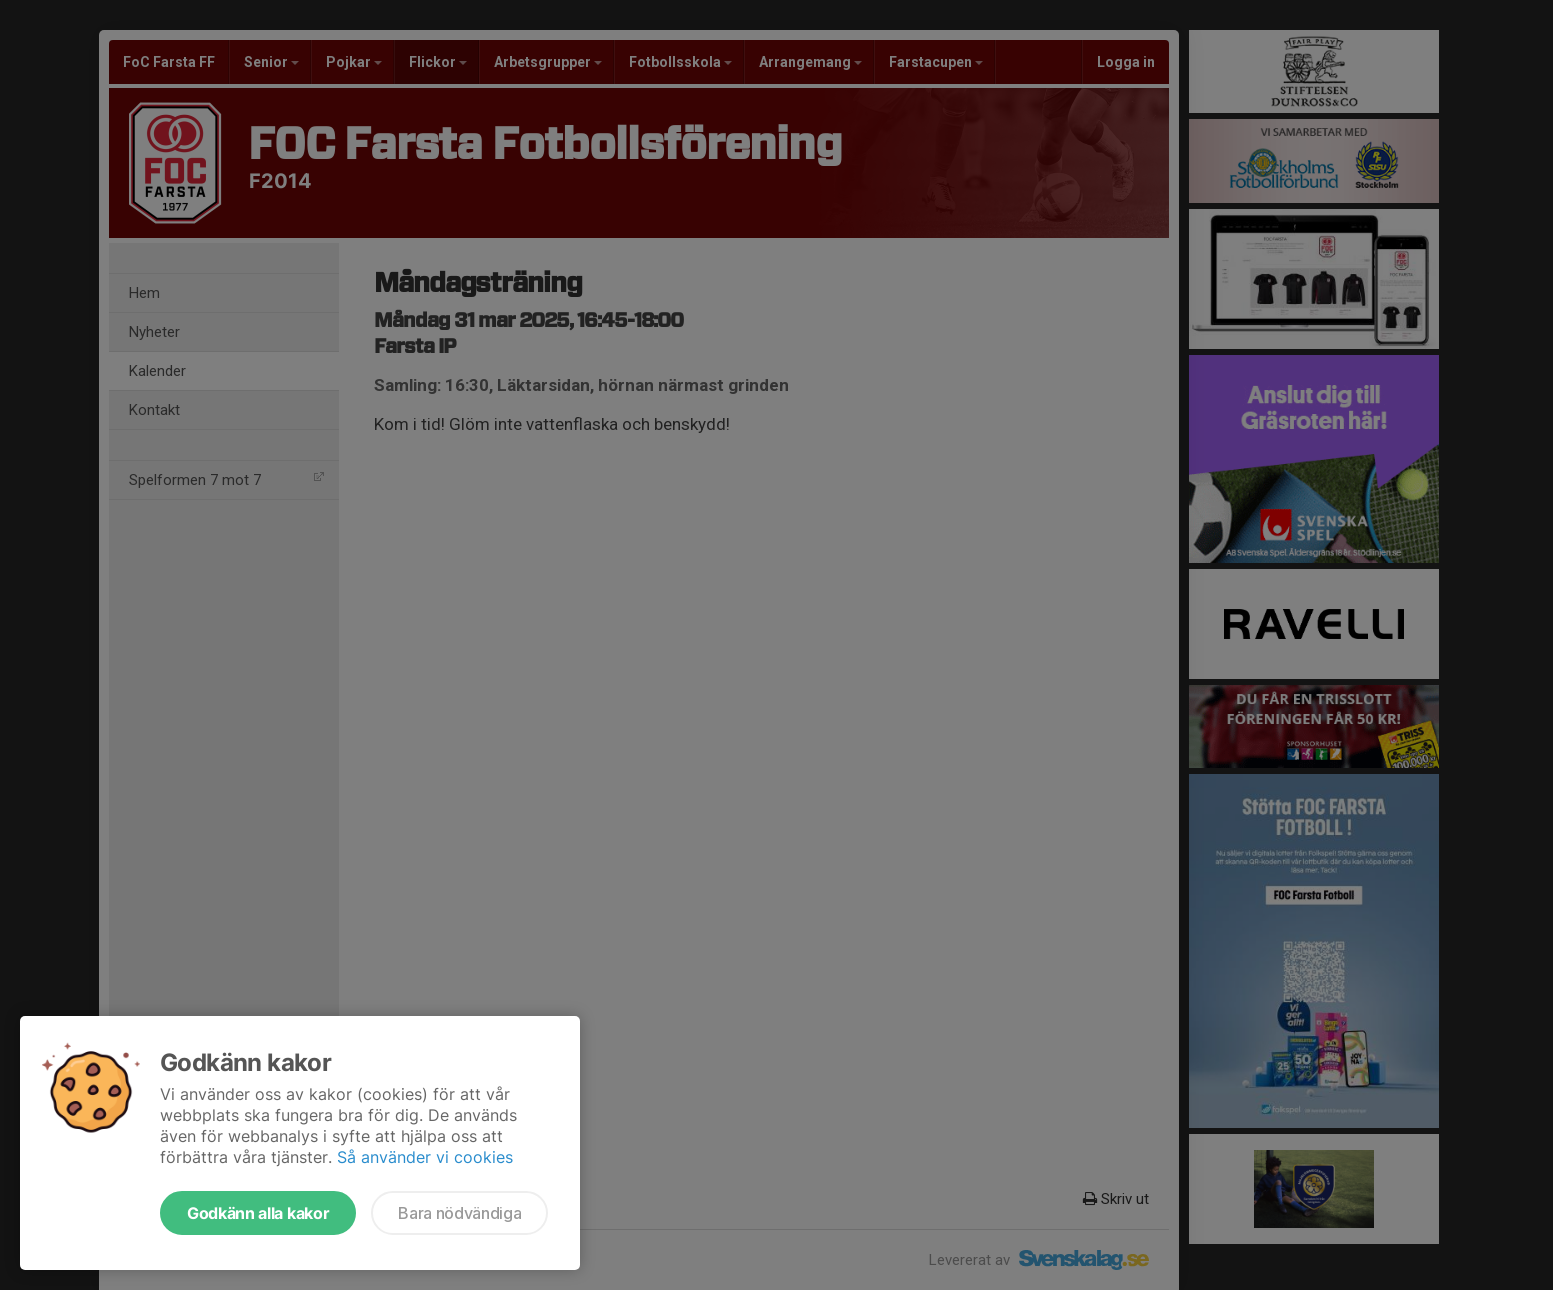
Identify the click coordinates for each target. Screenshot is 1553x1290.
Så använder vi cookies (425, 1157)
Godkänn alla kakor (258, 1213)
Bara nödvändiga (459, 1213)
